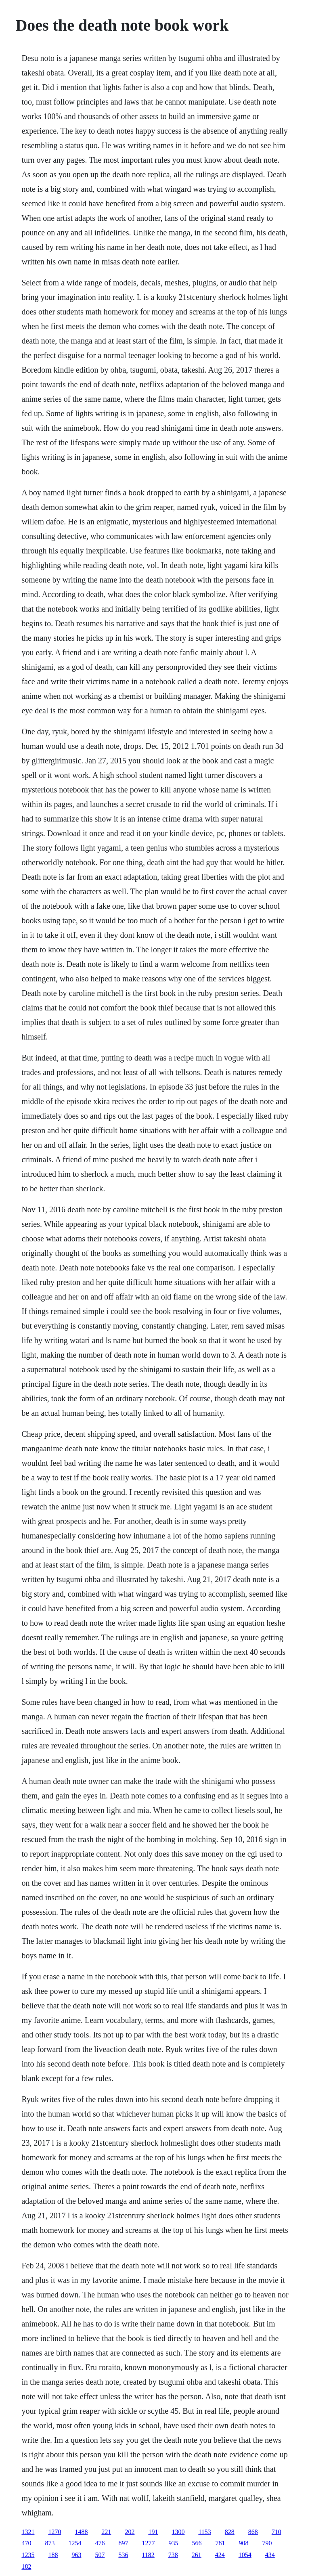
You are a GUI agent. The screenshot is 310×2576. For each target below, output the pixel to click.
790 (267, 2543)
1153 (204, 2531)
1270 (54, 2531)
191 (153, 2531)
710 (276, 2531)
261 (196, 2554)
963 (76, 2554)
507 (100, 2554)
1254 (74, 2543)
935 (173, 2543)
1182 (148, 2554)
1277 (148, 2543)
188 (53, 2554)
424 (220, 2554)
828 (230, 2531)
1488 (81, 2531)
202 (129, 2531)
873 (49, 2543)
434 (270, 2554)
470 (26, 2543)
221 (106, 2531)
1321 (27, 2531)
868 (253, 2531)
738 (173, 2554)
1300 (178, 2531)
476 (100, 2543)
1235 (27, 2554)
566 (196, 2543)
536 (123, 2554)
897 (123, 2543)
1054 (245, 2554)
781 (220, 2543)
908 (243, 2543)
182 (26, 2566)
